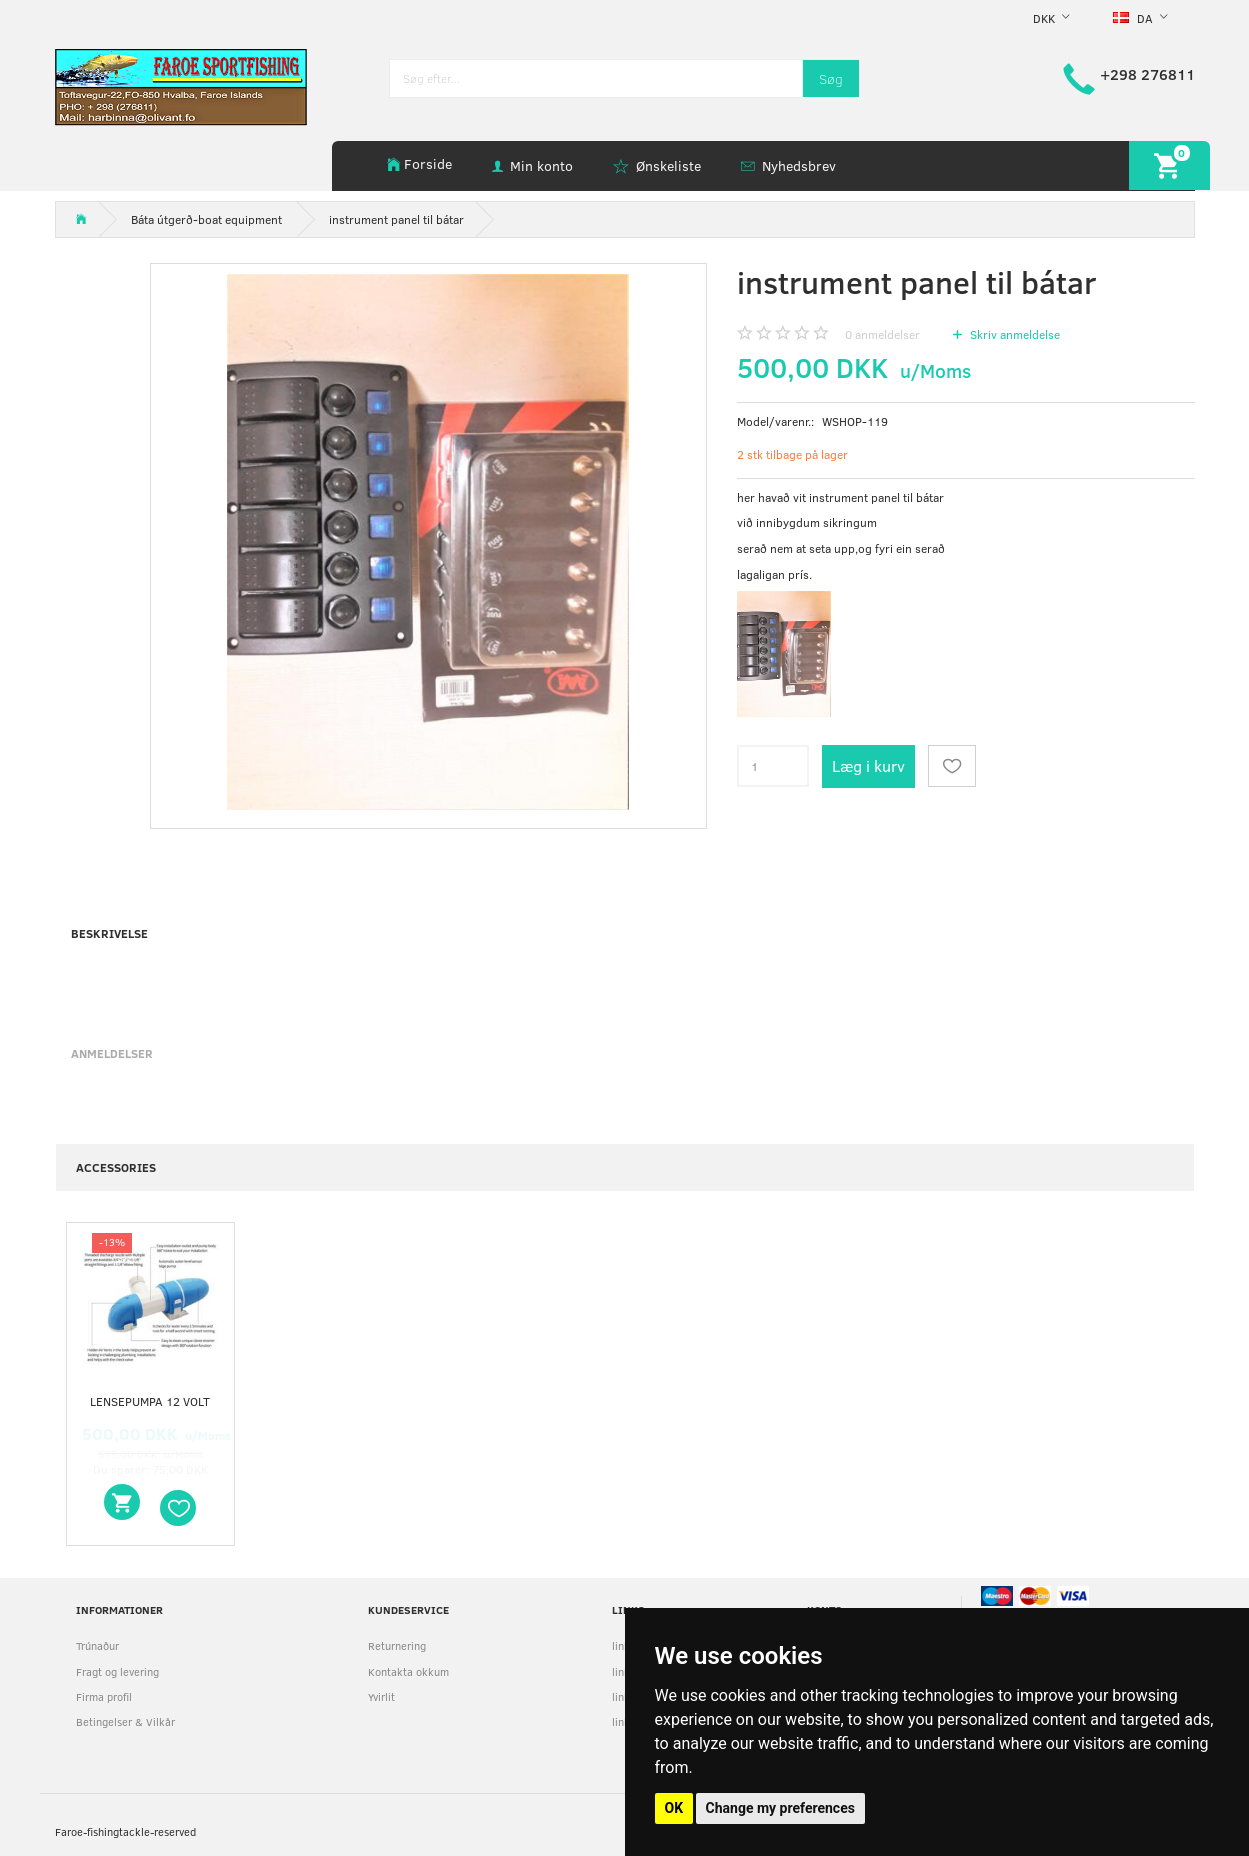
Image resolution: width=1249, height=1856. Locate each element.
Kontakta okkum (408, 1671)
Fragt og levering (117, 1671)
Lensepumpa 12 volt (150, 1401)
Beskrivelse (109, 933)
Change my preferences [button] (780, 1808)
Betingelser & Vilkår (125, 1721)
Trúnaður (97, 1645)
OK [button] (674, 1808)
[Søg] (831, 78)
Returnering (397, 1645)
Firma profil (104, 1696)
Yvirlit (381, 1696)
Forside (428, 163)
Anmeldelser (112, 1053)
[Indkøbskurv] (1169, 165)
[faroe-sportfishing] (181, 85)
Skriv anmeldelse (1013, 334)
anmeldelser (882, 334)
